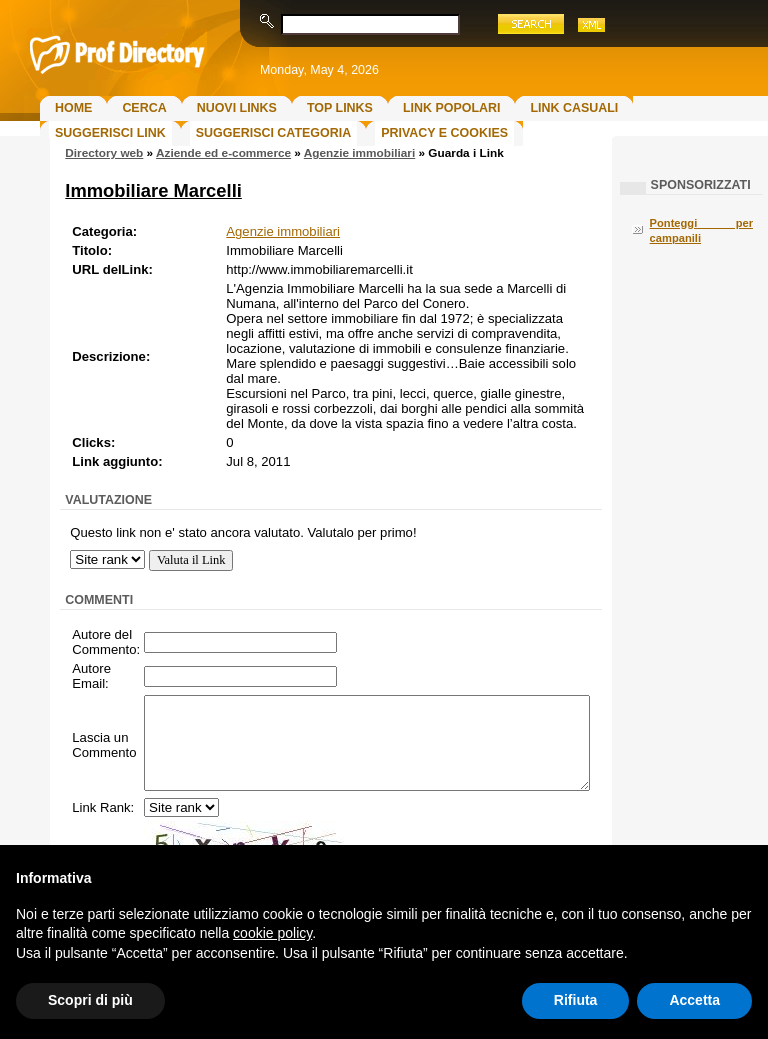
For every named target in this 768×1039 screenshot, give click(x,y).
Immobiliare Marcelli (153, 190)
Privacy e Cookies (444, 133)
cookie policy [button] (272, 933)
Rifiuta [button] (576, 1000)
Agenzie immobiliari (359, 153)
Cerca (144, 108)
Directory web (104, 153)
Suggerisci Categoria (273, 133)
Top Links (340, 108)
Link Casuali (574, 108)
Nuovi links (237, 108)
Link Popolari (452, 108)
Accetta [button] (694, 1000)
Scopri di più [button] (90, 1000)
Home (73, 108)
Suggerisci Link (110, 133)
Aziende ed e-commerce (223, 153)
